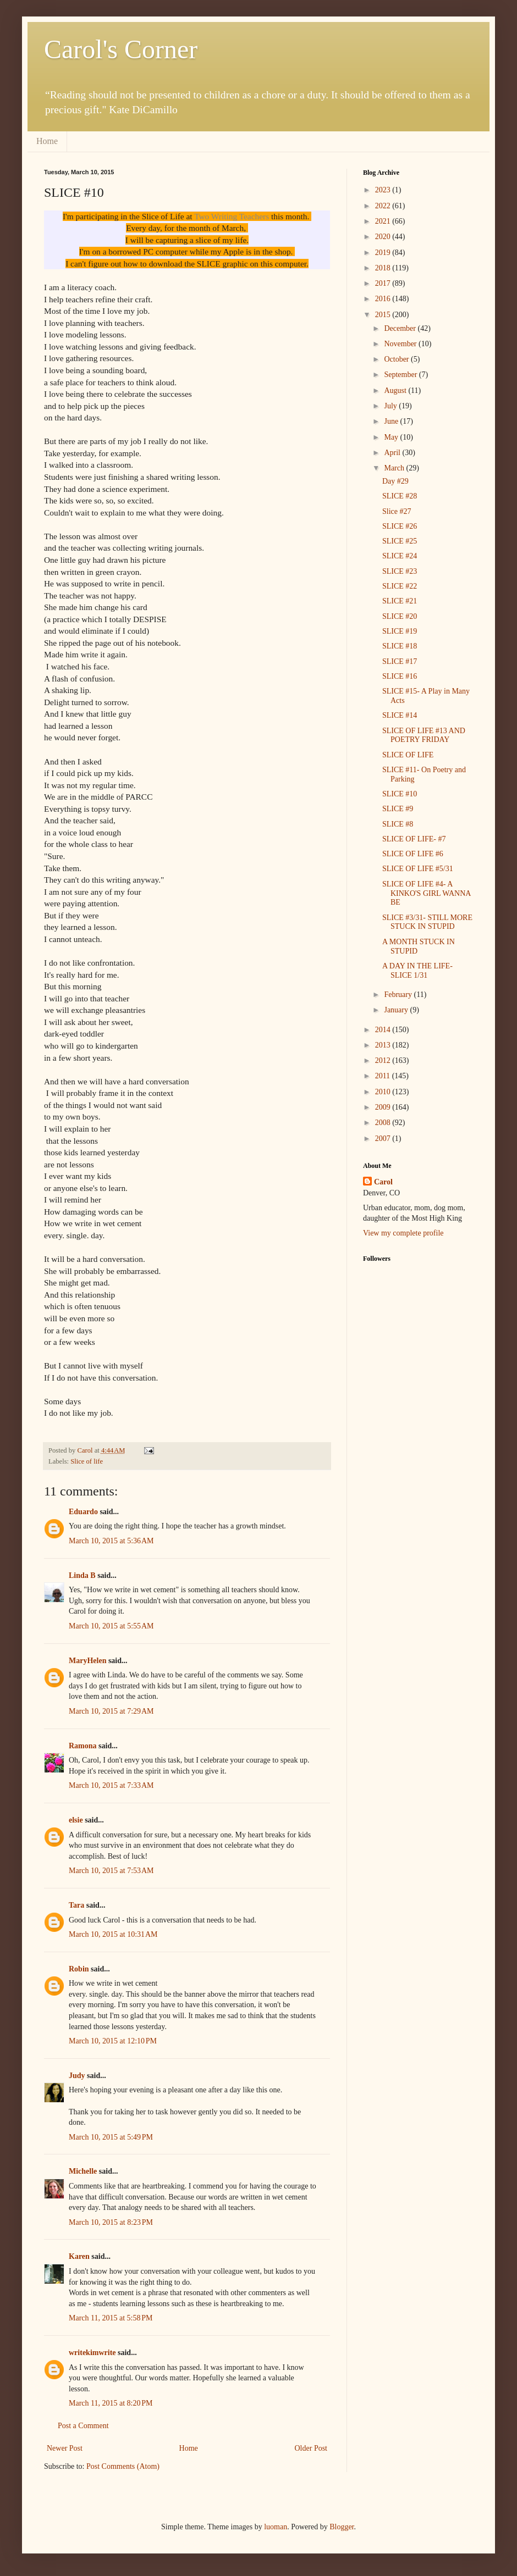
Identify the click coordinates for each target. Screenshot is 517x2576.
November (401, 344)
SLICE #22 (399, 586)
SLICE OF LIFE (407, 755)
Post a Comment (83, 2426)
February (399, 994)
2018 (384, 268)
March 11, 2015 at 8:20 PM (111, 2403)
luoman (275, 2527)
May (392, 437)
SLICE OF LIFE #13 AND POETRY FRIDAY (423, 735)
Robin (79, 1969)
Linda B (82, 1575)
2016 (384, 299)
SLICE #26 (399, 526)
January (397, 1010)
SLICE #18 (399, 646)
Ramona (83, 1746)
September (401, 374)
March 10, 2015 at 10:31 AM (113, 1934)
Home (47, 141)
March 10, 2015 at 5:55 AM (111, 1626)
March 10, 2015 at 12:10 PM (113, 2041)
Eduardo (83, 1512)
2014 (384, 1030)
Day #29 (395, 481)
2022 (384, 206)
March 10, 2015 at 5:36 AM (111, 1541)
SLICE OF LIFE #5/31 (417, 869)
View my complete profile (403, 1233)
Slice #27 (396, 511)
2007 (384, 1138)
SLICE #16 (399, 676)
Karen (79, 2256)
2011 (383, 1076)
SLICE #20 (399, 616)
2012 (384, 1060)
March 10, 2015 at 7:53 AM (111, 1870)
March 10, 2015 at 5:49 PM (111, 2137)
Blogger (341, 2527)
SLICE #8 (397, 824)
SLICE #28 (399, 496)
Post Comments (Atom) (123, 2466)
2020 (384, 236)
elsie (76, 1820)
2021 (384, 221)
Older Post (311, 2448)
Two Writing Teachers (231, 216)
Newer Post (64, 2448)
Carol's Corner (120, 49)
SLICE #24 (399, 556)
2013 (384, 1045)
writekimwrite (92, 2352)
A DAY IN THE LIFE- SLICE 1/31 (417, 970)
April (393, 452)
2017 (384, 283)
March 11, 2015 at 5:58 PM (111, 2318)
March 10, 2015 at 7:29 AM (111, 1711)
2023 (384, 190)
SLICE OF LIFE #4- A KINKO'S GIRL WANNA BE (426, 893)
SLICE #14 (399, 715)
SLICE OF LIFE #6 (412, 854)
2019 (384, 252)
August (396, 390)
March (395, 468)
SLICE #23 (399, 571)
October (397, 359)
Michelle (83, 2171)
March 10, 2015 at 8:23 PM (111, 2222)
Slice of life (86, 1461)
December (400, 328)
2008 (384, 1122)
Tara (76, 1905)
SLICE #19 (399, 631)
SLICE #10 (399, 794)
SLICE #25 (399, 541)
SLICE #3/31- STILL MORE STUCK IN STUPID (427, 922)
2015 (384, 315)
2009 (384, 1107)
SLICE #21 (399, 601)
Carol (383, 1182)
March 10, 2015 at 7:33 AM (111, 1785)
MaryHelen (87, 1661)
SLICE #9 (397, 809)
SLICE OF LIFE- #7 (414, 839)
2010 (384, 1092)
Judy (77, 2075)
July (391, 406)
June (392, 421)
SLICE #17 (399, 661)
